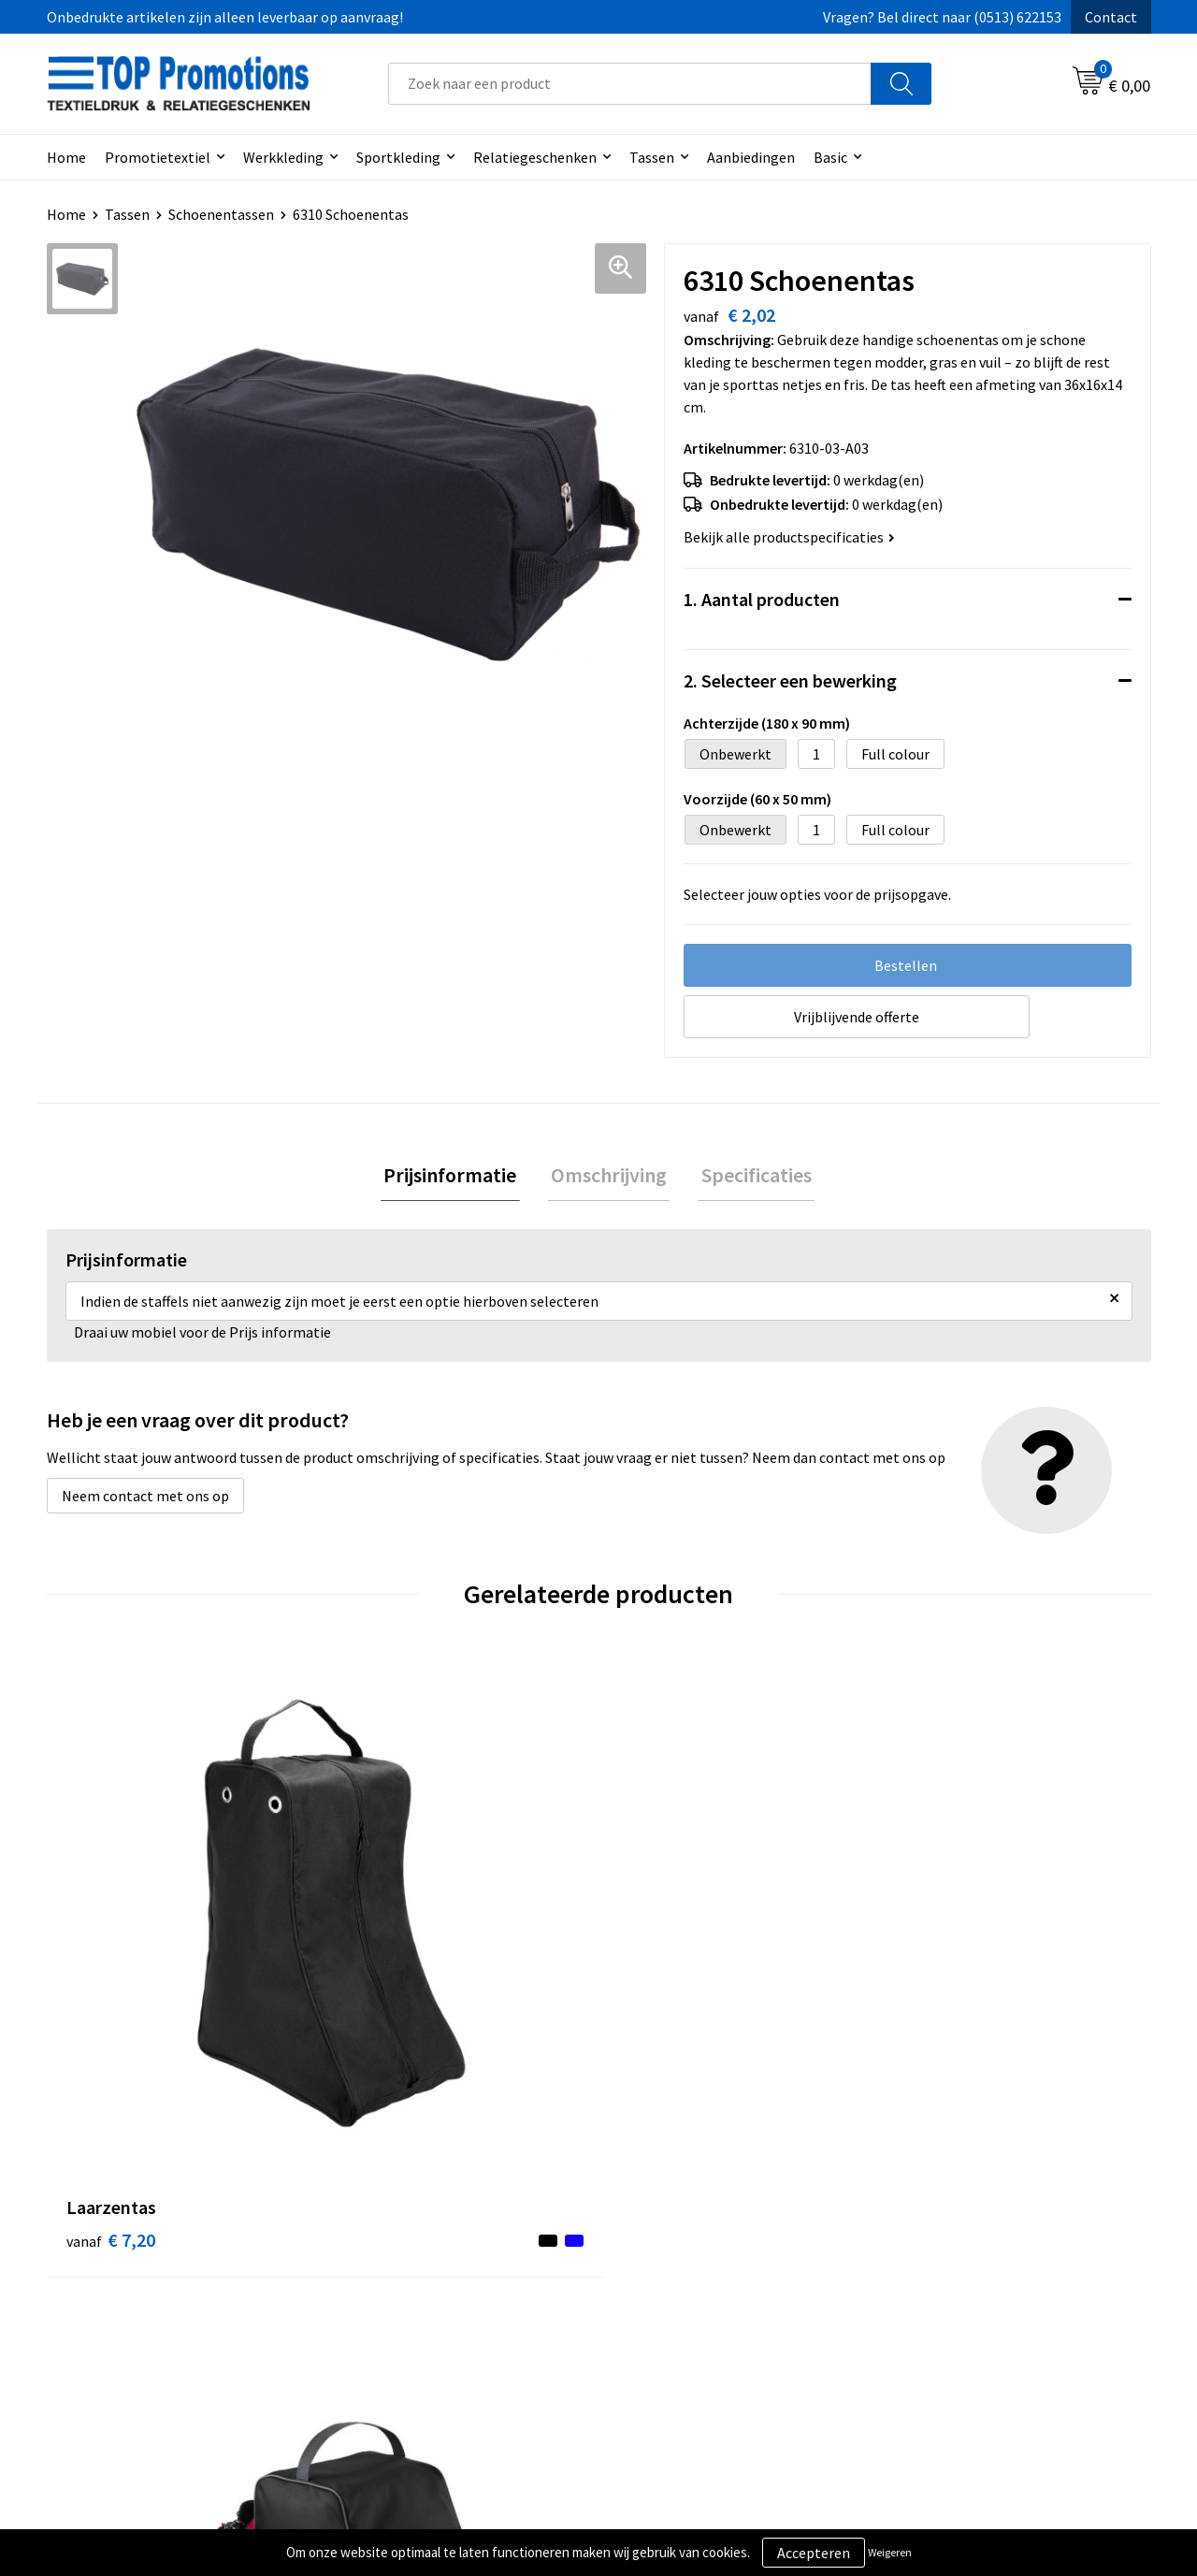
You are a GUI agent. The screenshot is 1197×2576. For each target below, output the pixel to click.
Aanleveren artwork (958, 2298)
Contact (1111, 16)
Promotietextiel (157, 157)
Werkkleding (283, 157)
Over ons (376, 2270)
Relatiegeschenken (535, 157)
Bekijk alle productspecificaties (789, 537)
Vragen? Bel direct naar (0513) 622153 (942, 16)
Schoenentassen (221, 214)
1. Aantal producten (762, 599)
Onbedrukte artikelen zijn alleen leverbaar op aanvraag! (225, 16)
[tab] (456, 1177)
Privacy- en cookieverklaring (712, 2298)
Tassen (651, 157)
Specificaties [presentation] (750, 1177)
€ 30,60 (667, 1990)
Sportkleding (398, 157)
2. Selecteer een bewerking (790, 680)
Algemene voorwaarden (697, 2270)
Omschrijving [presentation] (609, 1177)
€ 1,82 (938, 1962)
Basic (830, 157)
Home (66, 157)
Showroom (930, 2270)
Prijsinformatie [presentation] (456, 1177)
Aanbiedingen (751, 157)
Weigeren (890, 2552)
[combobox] (630, 84)
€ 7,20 (110, 1962)
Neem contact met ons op (145, 1499)
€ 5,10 (386, 1962)
